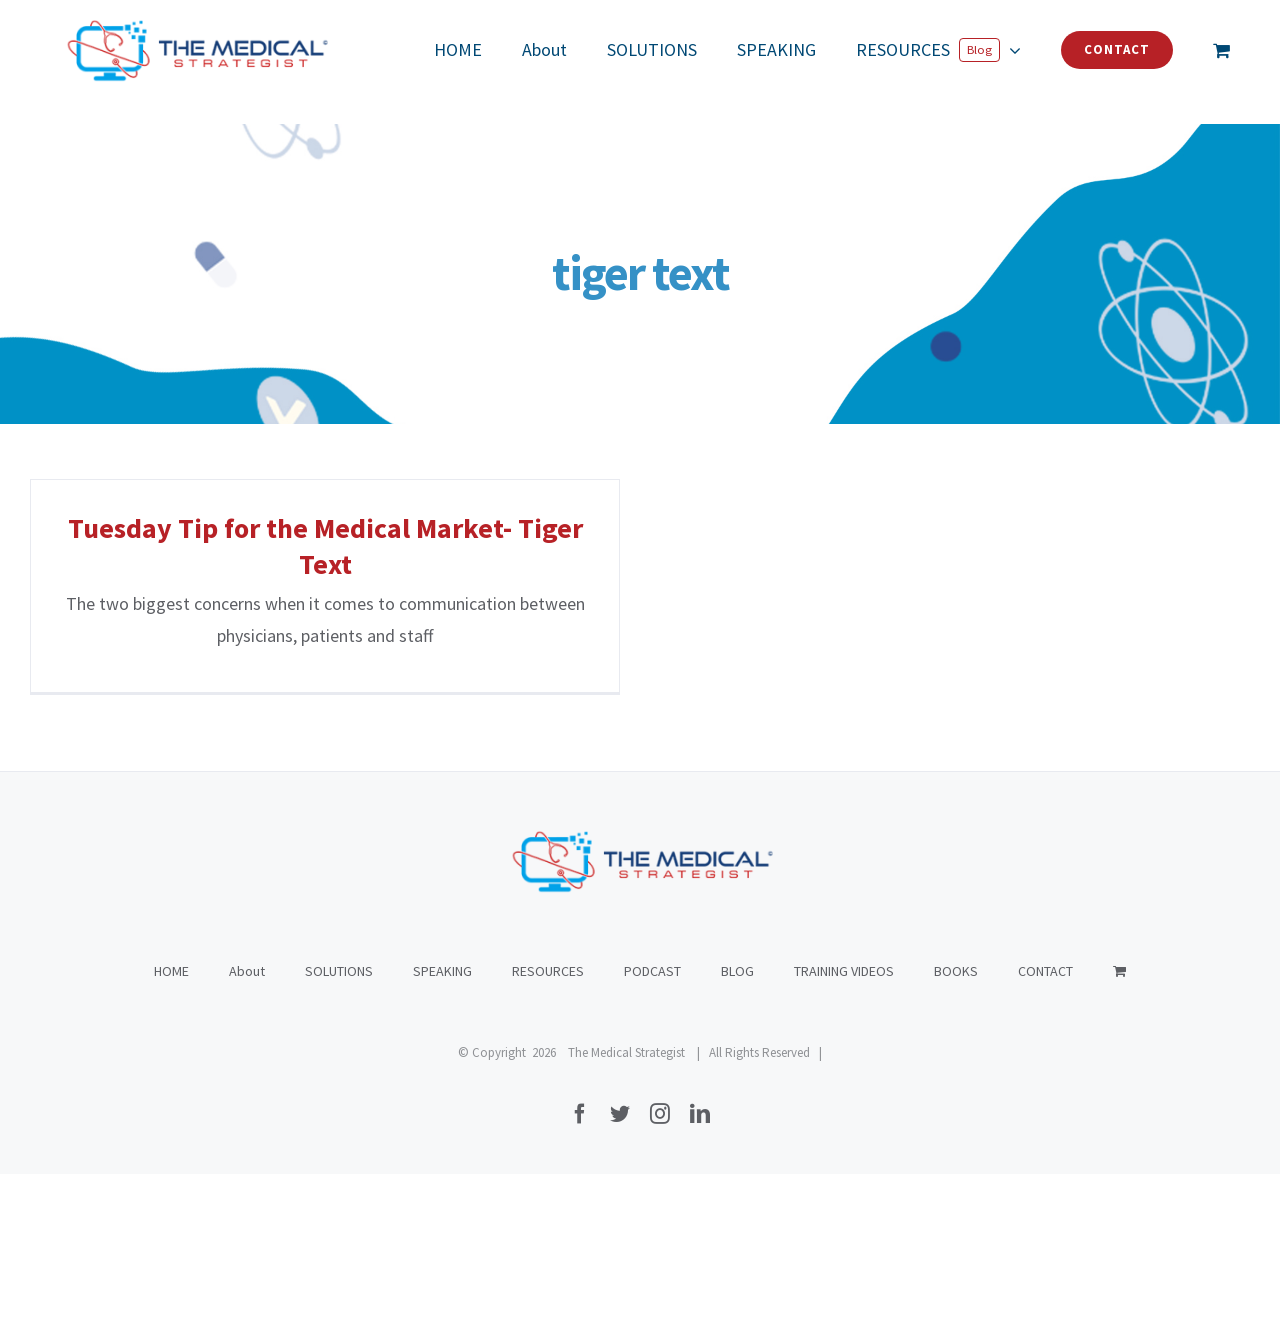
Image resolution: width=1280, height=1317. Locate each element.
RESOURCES (548, 1114)
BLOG (737, 1114)
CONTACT (1045, 1114)
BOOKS (956, 1114)
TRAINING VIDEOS (844, 1114)
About (247, 1114)
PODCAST (652, 1114)
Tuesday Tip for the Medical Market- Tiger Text (325, 546)
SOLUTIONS (339, 1114)
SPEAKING (442, 1114)
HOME (171, 1114)
